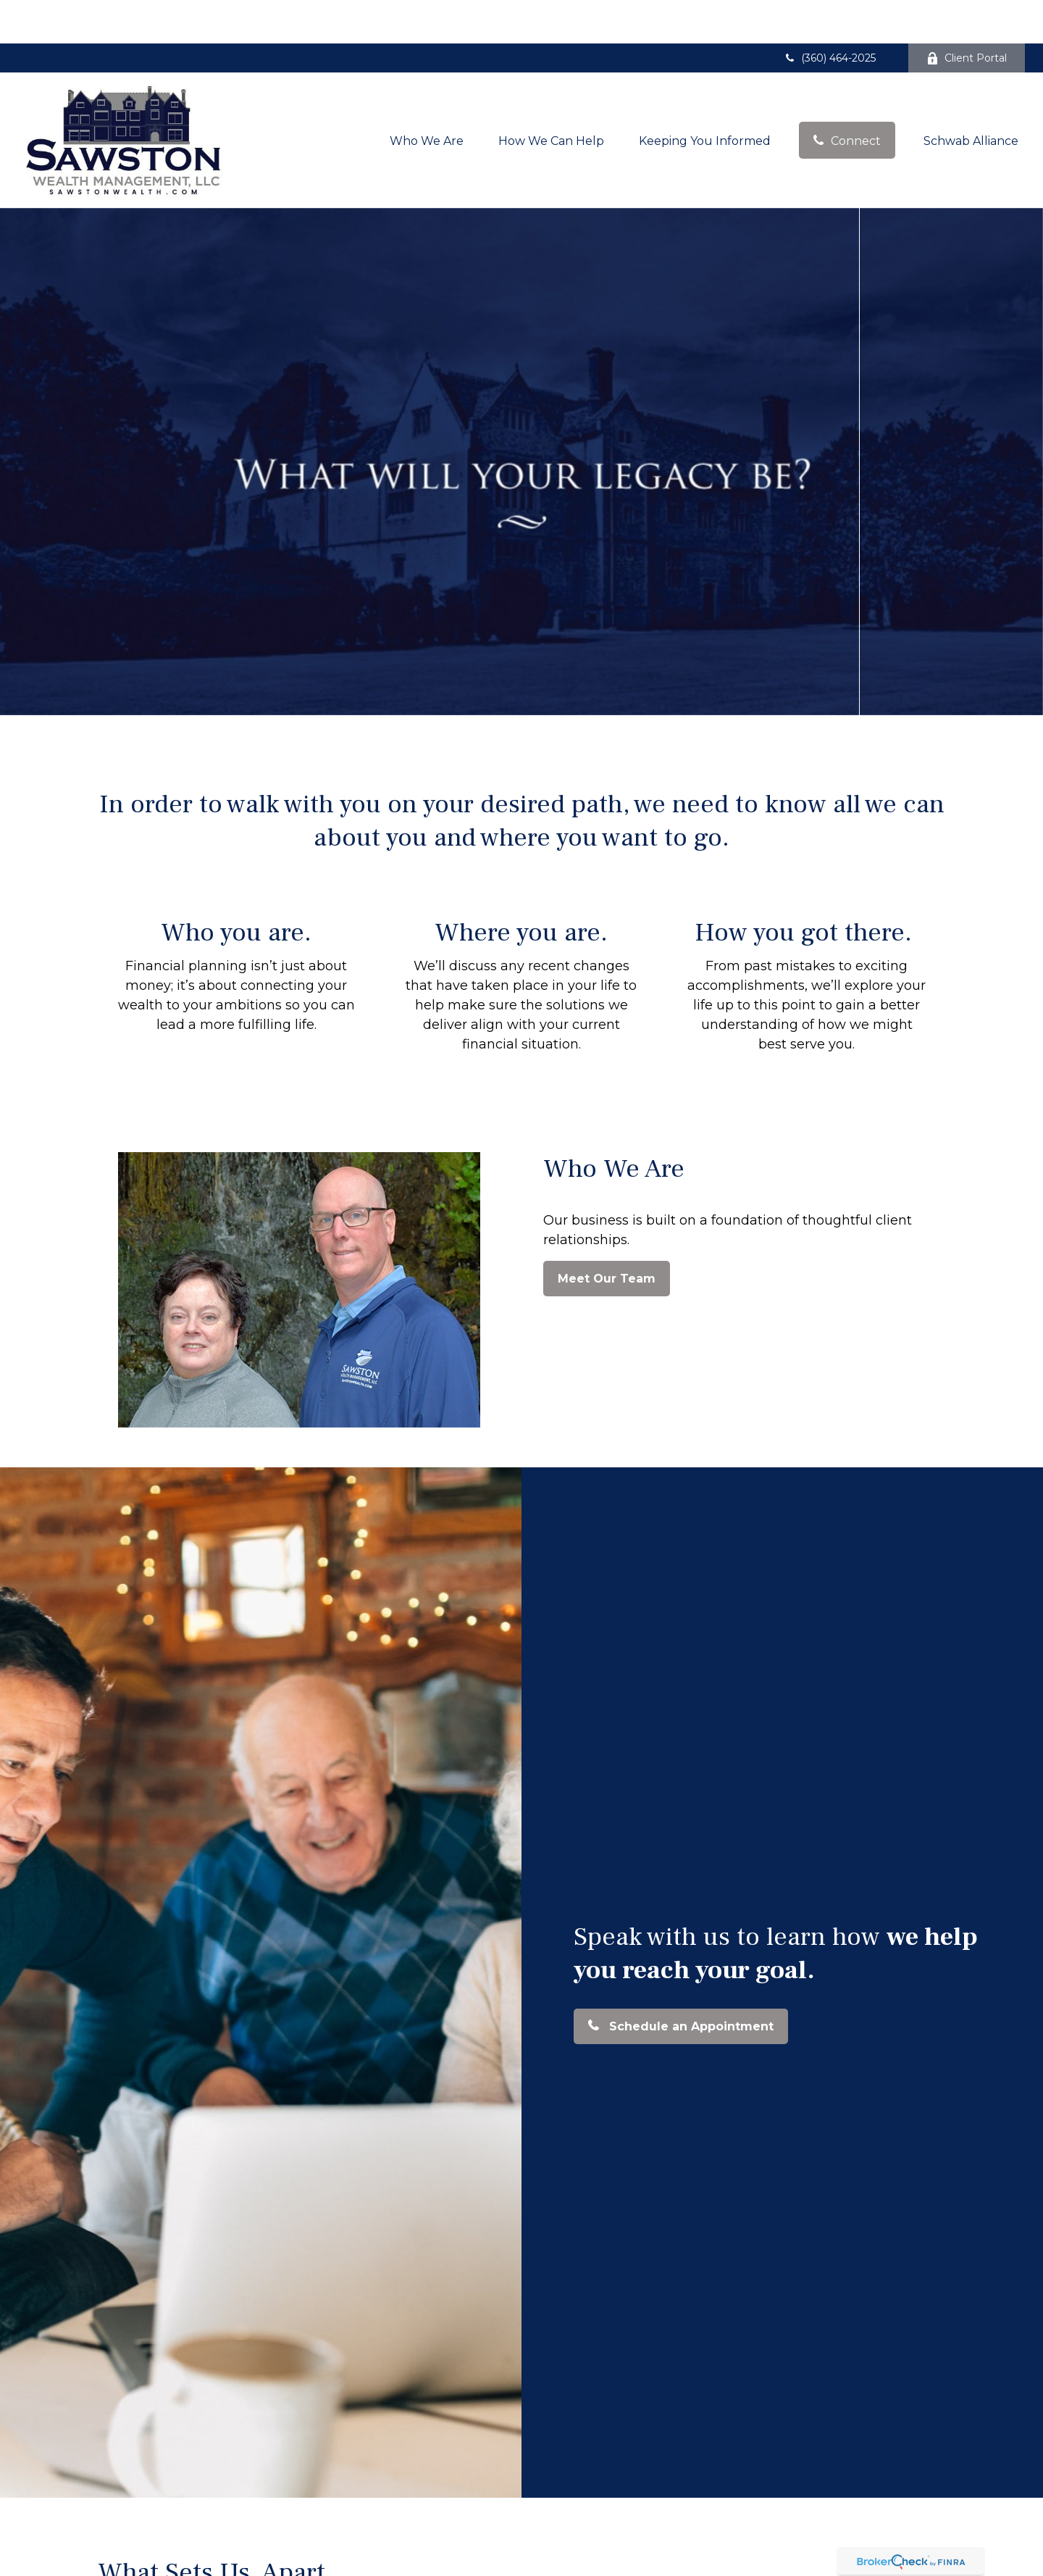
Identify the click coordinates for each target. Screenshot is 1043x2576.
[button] (426, 96)
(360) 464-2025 (829, 14)
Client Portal (966, 14)
